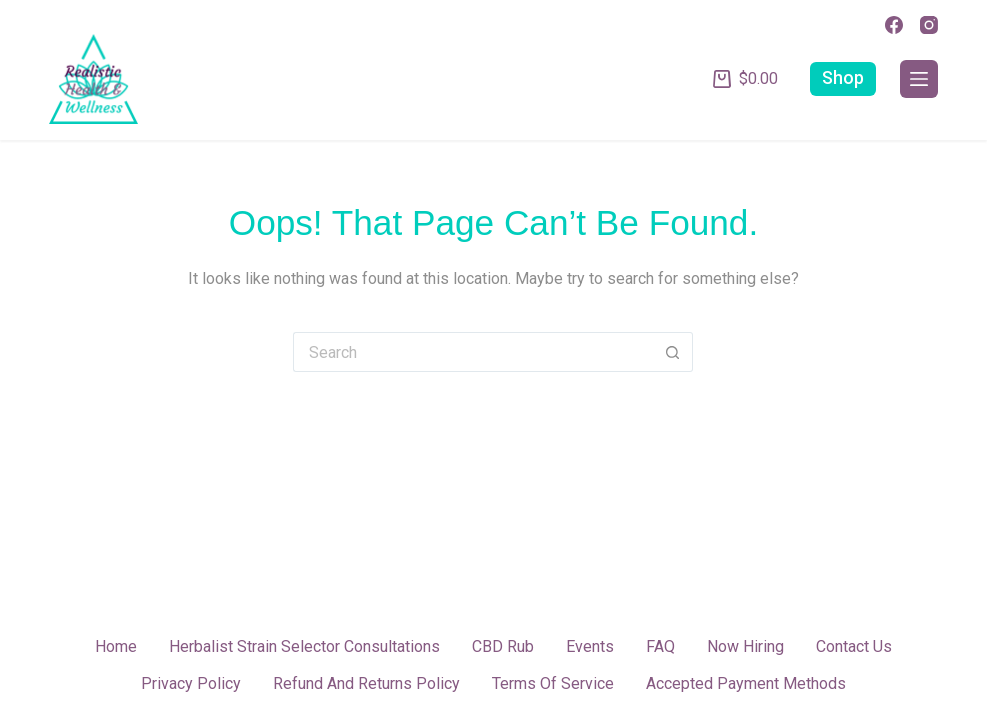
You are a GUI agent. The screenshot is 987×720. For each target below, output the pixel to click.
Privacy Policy (191, 683)
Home (116, 646)
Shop (843, 78)
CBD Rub (503, 646)
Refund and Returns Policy (366, 683)
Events (590, 646)
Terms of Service (553, 683)
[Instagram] (929, 25)
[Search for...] (473, 352)
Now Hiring (745, 646)
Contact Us (854, 646)
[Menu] (919, 79)
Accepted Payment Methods (746, 683)
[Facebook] (894, 25)
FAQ (660, 646)
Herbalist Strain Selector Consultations (304, 646)
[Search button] (673, 352)
